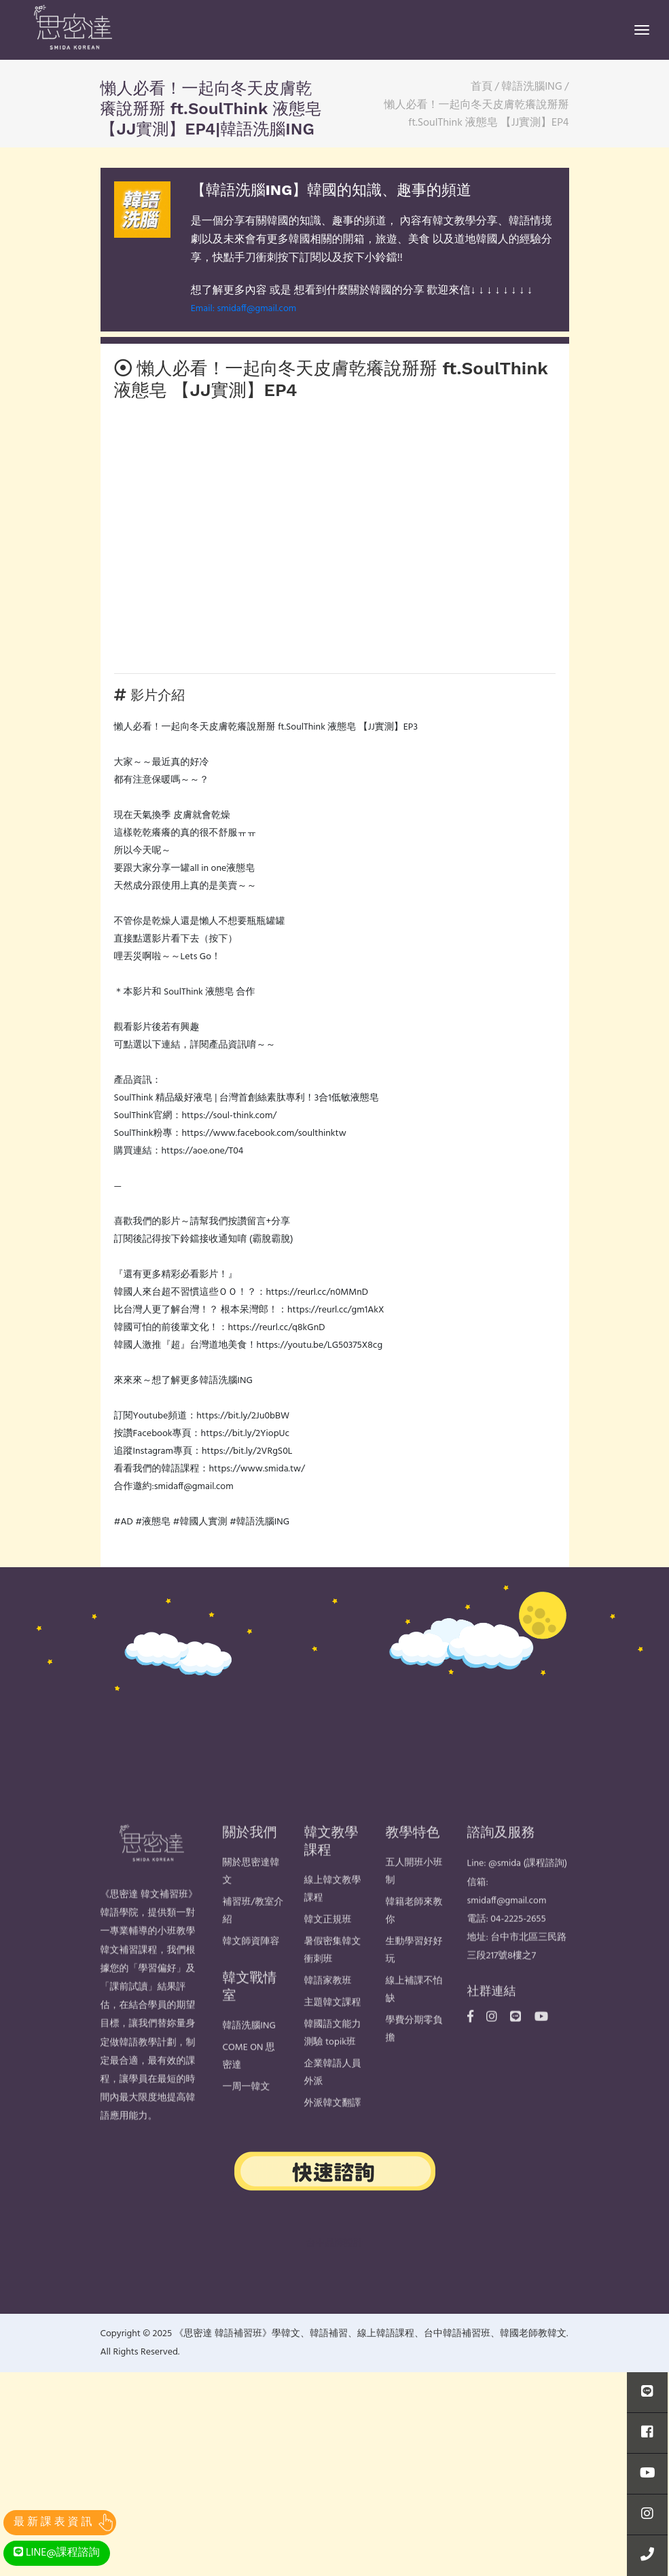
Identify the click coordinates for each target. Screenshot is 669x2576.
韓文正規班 (328, 1951)
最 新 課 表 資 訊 (53, 2522)
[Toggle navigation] (642, 30)
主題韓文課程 (332, 2034)
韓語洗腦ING (249, 2057)
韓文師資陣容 (251, 1973)
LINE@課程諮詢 (57, 2553)
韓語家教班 (328, 2012)
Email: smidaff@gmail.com (243, 309)
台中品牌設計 (334, 2243)
